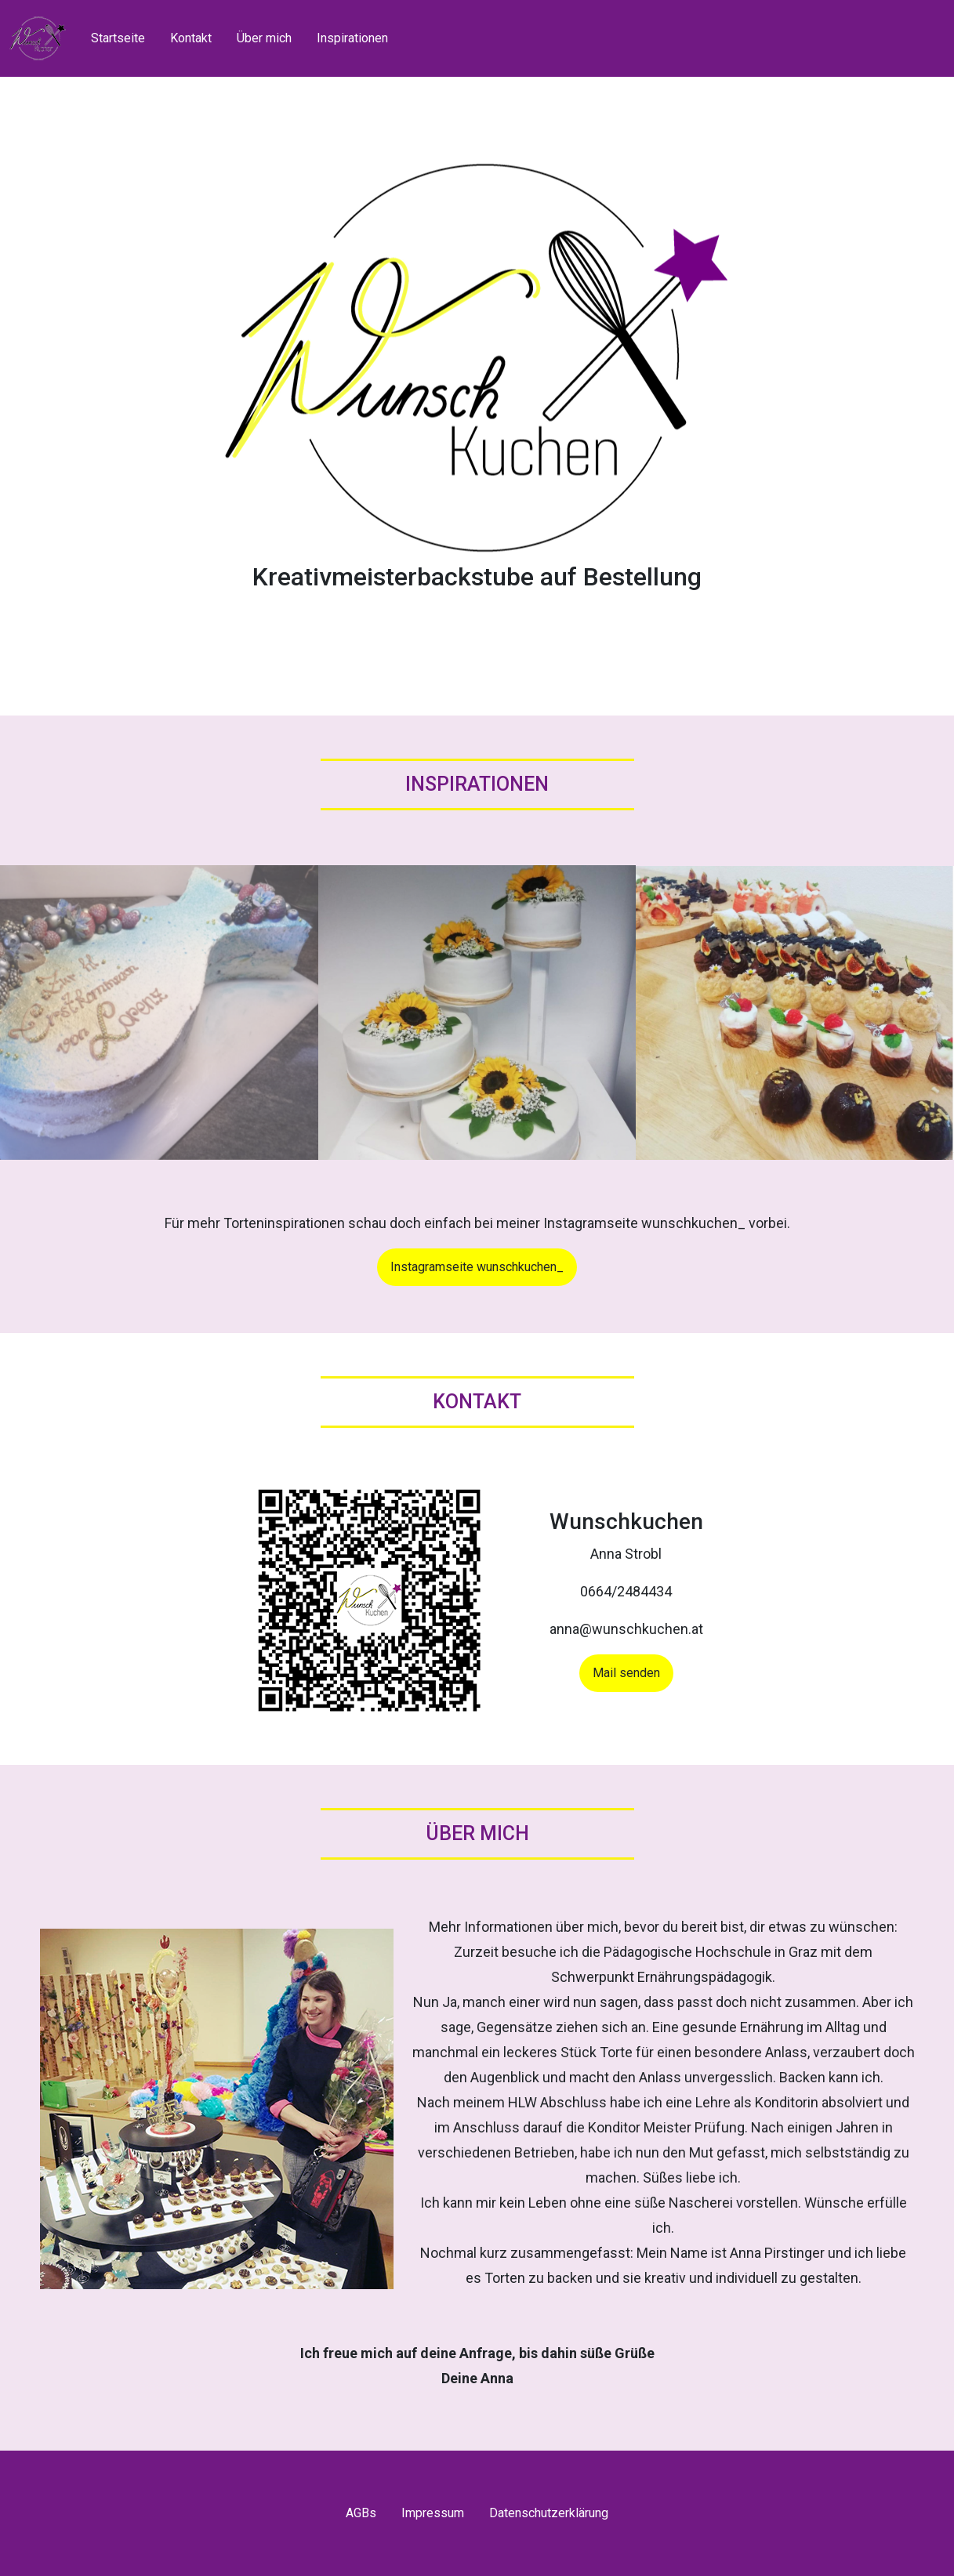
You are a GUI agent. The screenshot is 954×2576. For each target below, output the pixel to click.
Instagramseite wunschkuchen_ (477, 1266)
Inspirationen (352, 38)
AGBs (361, 2512)
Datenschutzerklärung (548, 2512)
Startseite (118, 38)
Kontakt (191, 38)
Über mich (264, 38)
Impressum (432, 2512)
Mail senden (626, 1672)
